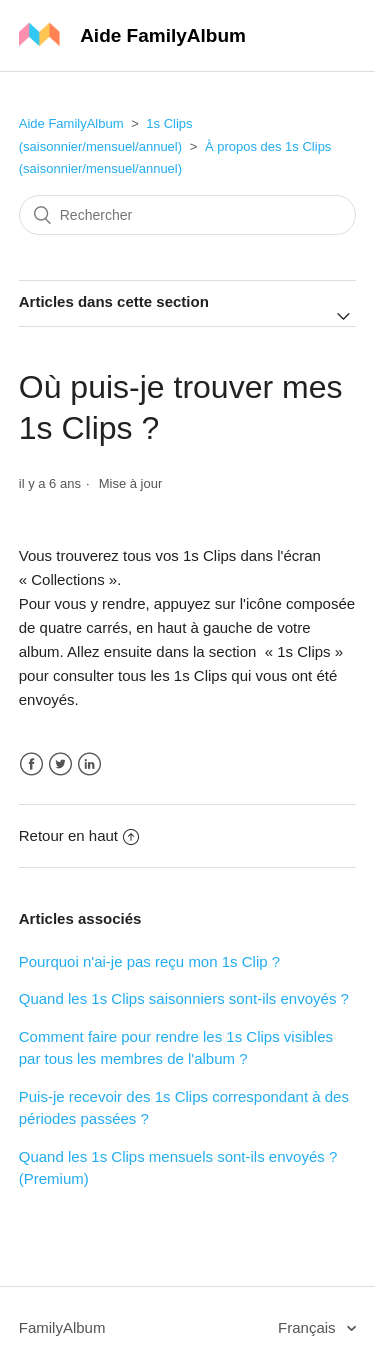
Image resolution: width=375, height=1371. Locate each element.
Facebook (31, 764)
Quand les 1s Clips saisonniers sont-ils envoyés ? (184, 998)
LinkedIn (89, 764)
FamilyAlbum (62, 1327)
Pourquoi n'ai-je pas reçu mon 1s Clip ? (149, 961)
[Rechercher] (188, 215)
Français (309, 1327)
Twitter (60, 764)
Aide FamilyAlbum (71, 123)
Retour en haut (79, 835)
